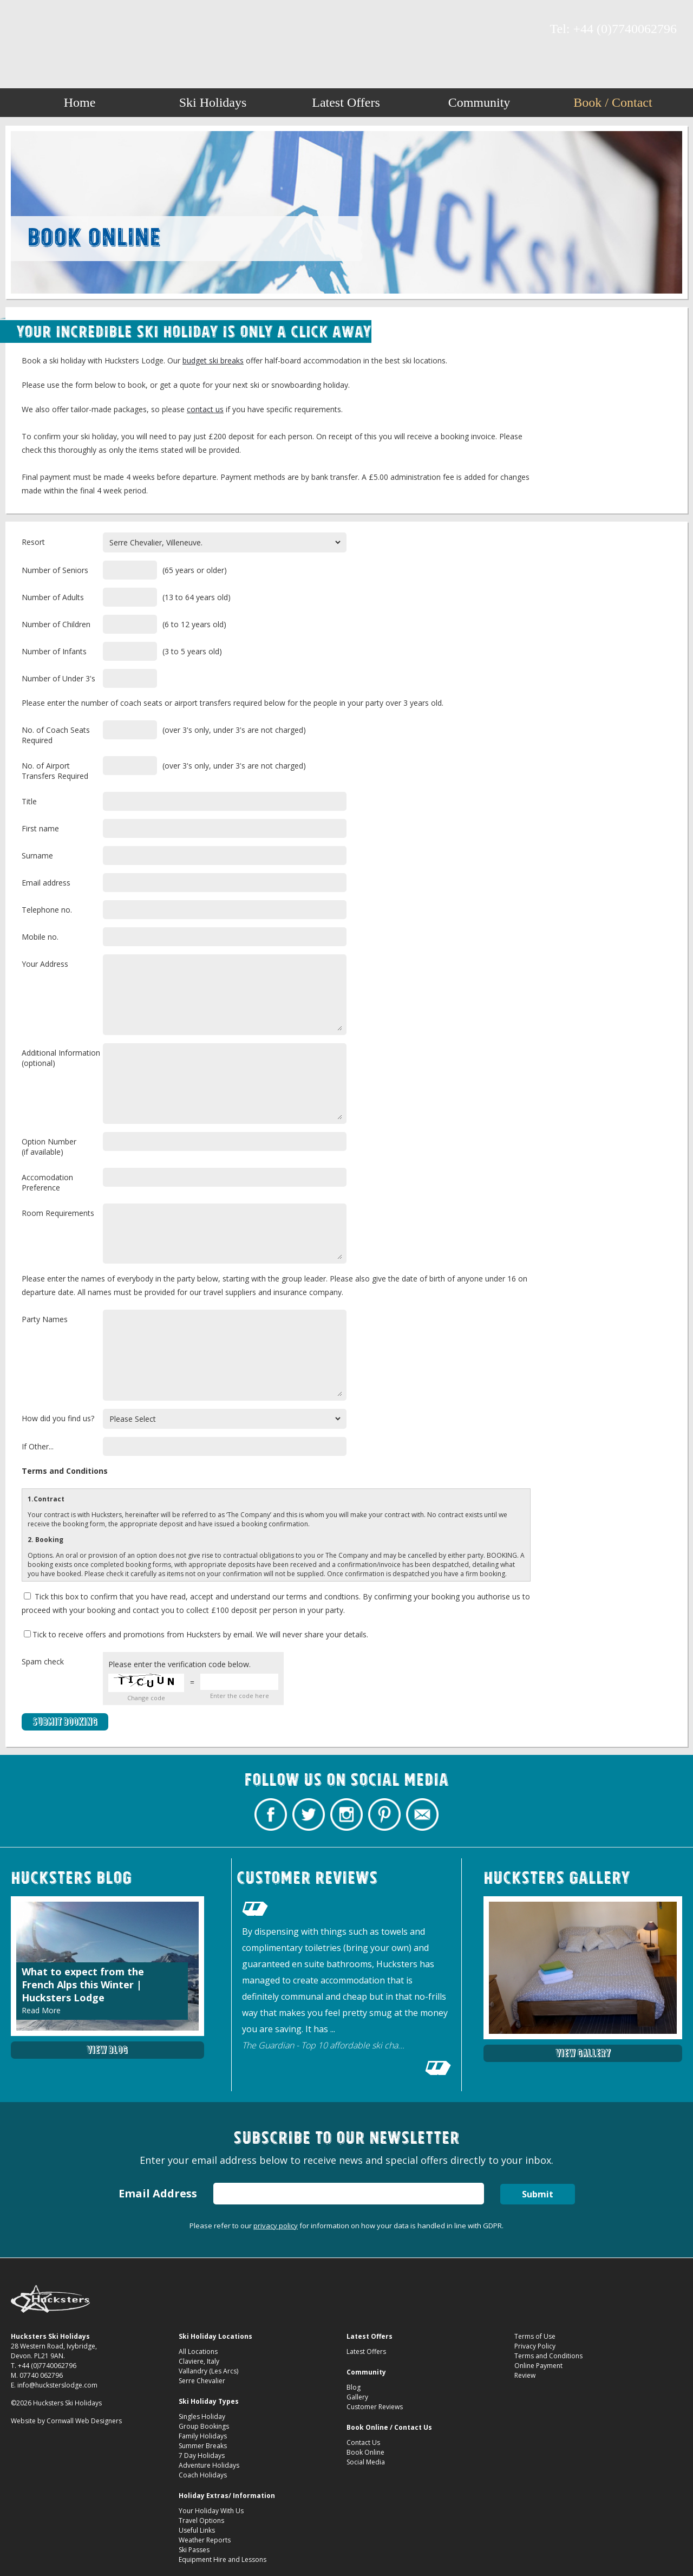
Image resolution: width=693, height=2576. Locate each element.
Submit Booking (64, 1721)
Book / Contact (612, 102)
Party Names (45, 1319)
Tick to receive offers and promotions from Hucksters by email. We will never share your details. (196, 1634)
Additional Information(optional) (61, 1058)
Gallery (357, 2397)
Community (479, 102)
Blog (353, 2387)
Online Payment (538, 2365)
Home (80, 102)
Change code (146, 1698)
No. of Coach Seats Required (56, 735)
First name (40, 828)
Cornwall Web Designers (84, 2420)
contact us (205, 409)
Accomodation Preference (47, 1182)
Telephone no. (47, 910)
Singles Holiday (202, 2416)
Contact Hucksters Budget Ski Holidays (100, 30)
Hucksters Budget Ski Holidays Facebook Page (24, 30)
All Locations (198, 2351)
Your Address (45, 964)
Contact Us (363, 2442)
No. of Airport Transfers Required (55, 770)
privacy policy (275, 2225)
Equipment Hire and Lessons (222, 2559)
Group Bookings (204, 2426)
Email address (46, 882)
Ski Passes (194, 2549)
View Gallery (583, 2053)
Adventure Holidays (209, 2465)
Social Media (365, 2462)
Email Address (158, 2193)
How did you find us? (58, 1418)
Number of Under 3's (58, 678)
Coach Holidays (203, 2475)
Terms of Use (534, 2336)
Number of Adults (53, 597)
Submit (537, 2194)
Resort (33, 542)
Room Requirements (58, 1213)
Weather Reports (205, 2540)
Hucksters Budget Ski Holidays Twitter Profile (43, 30)
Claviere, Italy (199, 2361)
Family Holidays (203, 2436)
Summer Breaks (203, 2445)
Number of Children (56, 624)
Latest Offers (346, 102)
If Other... (38, 1446)
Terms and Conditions (548, 2355)
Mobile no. (40, 937)
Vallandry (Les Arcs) (208, 2371)
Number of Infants (54, 651)
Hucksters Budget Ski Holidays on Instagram (62, 30)
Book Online (365, 2452)
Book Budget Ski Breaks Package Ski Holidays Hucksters (346, 33)
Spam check (43, 1661)
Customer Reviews (374, 2406)
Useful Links (197, 2530)
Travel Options (201, 2520)
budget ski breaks (213, 360)
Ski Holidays (213, 102)
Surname (37, 855)
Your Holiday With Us (211, 2510)
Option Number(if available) (49, 1146)
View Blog (107, 2050)
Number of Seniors (55, 570)
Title (29, 801)
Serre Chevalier (202, 2380)
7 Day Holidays (202, 2455)
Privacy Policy (534, 2346)
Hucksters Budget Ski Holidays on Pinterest (81, 30)
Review (524, 2375)
